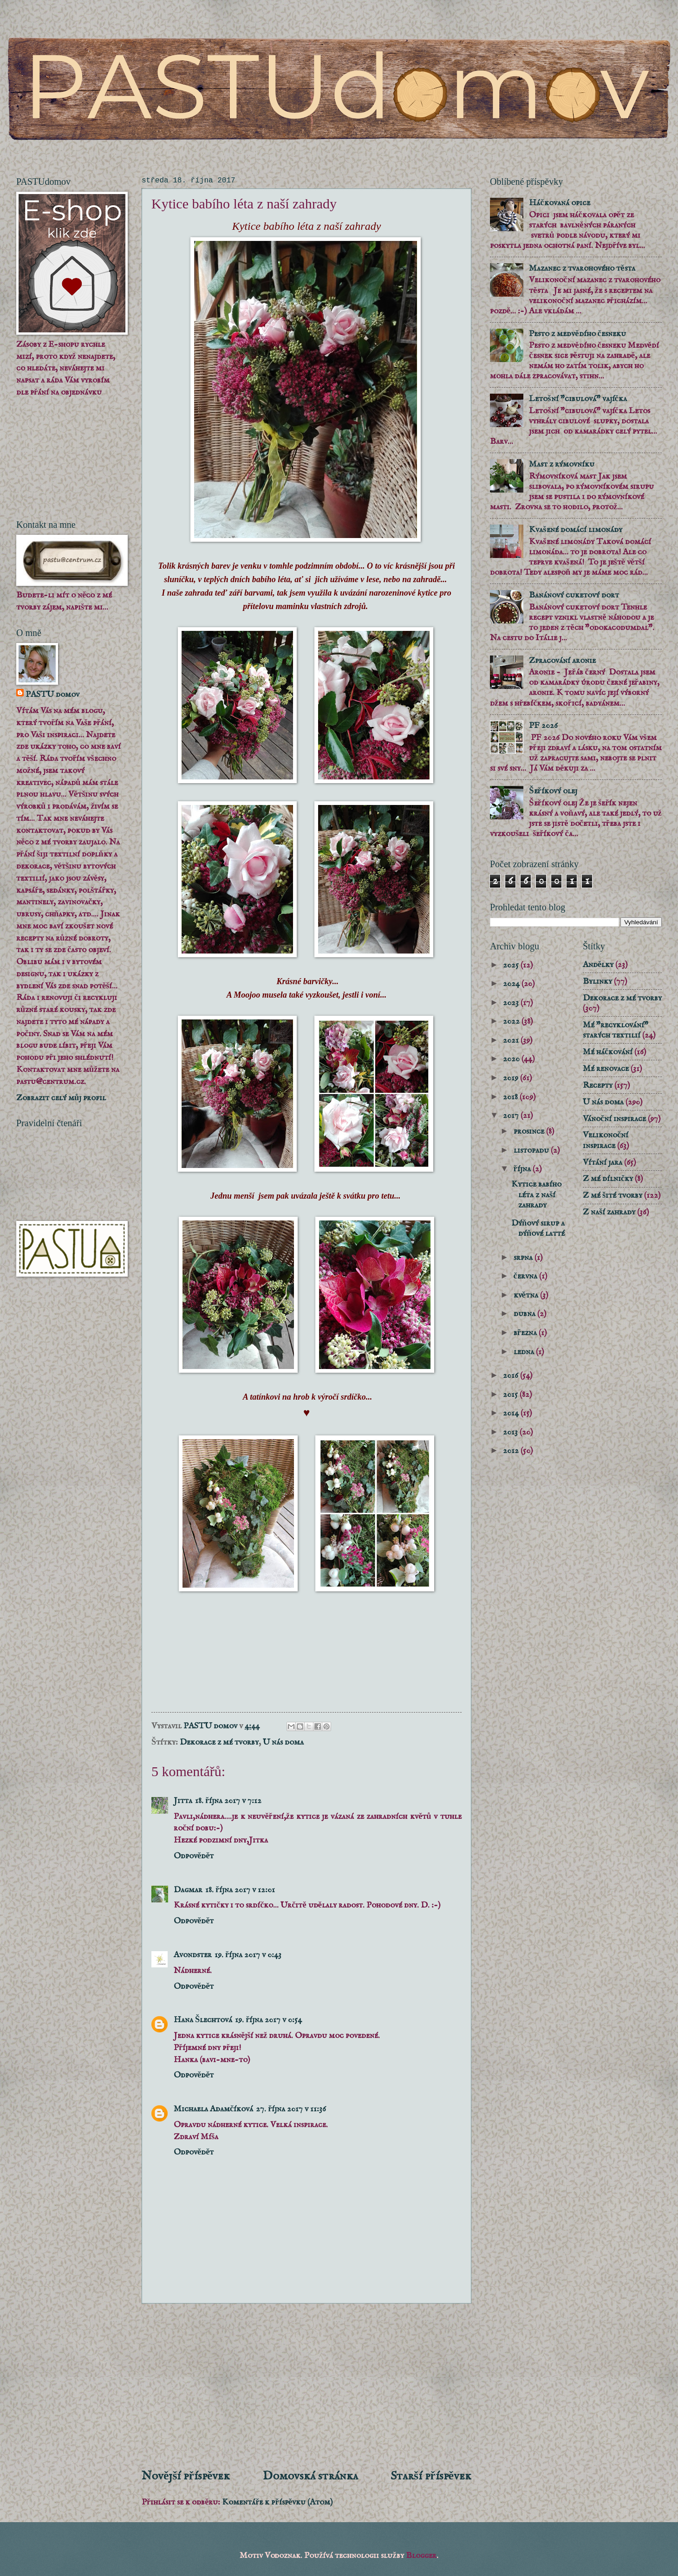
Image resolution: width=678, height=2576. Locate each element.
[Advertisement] (306, 2386)
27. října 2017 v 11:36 (291, 2109)
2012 (512, 1450)
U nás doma (283, 1742)
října (523, 1168)
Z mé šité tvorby (612, 1195)
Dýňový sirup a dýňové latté (538, 1228)
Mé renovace (606, 1068)
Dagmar (188, 1889)
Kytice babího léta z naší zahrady (536, 1194)
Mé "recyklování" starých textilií (615, 1030)
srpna (524, 1257)
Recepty (598, 1085)
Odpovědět (194, 1856)
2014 (512, 1413)
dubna (525, 1313)
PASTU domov (52, 694)
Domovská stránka (310, 2476)
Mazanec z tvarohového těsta (582, 268)
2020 (512, 1058)
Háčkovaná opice (559, 202)
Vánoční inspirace (614, 1118)
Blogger (421, 2555)
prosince (530, 1131)
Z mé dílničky (608, 1178)
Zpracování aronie (562, 660)
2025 (512, 965)
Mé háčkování (607, 1052)
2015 (511, 1394)
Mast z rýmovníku (561, 464)
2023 (512, 1002)
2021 (512, 1040)
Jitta (183, 1800)
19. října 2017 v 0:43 (248, 1954)
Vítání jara (602, 1162)
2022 (512, 1021)
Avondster (193, 1954)
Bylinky (597, 981)
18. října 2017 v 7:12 (228, 1800)
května (527, 1295)
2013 (511, 1432)
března (526, 1332)
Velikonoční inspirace (605, 1140)
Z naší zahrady (609, 1212)
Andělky (598, 964)
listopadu (532, 1150)
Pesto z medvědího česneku (577, 333)
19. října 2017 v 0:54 (268, 2019)
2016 (511, 1375)
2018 (511, 1097)
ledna (525, 1351)
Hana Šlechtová (203, 2019)
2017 (512, 1115)
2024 (512, 983)
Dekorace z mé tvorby (219, 1742)
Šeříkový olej (553, 791)
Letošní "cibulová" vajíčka (577, 398)
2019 (511, 1078)
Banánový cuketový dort (574, 595)
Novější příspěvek (186, 2476)
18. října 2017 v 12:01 (240, 1889)
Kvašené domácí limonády (575, 529)
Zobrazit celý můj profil (61, 1097)
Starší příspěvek (431, 2476)
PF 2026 (543, 725)
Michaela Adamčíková (213, 2109)
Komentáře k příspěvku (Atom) (277, 2502)
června (526, 1276)
